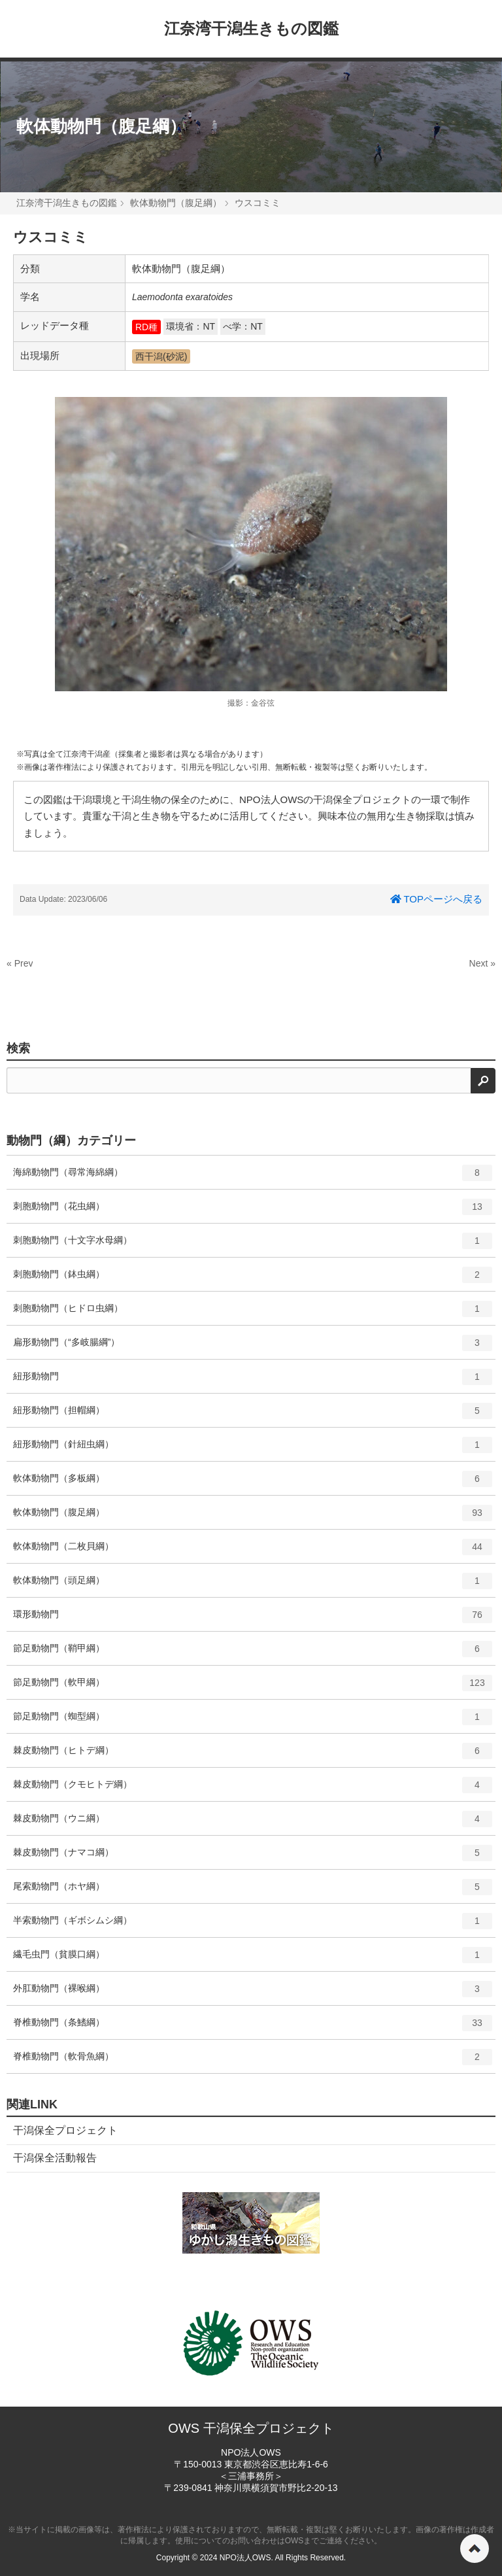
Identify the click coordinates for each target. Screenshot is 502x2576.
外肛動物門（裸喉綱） (252, 1993)
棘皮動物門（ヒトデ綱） (252, 1755)
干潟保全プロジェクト (65, 2130)
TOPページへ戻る (436, 898)
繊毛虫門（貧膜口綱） (252, 1959)
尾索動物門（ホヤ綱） (252, 1891)
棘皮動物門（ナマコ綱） (252, 1857)
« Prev (20, 963)
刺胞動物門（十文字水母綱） (252, 1245)
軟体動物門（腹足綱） (101, 126)
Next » (482, 963)
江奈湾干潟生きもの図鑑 (251, 28)
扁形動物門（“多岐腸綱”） (252, 1347)
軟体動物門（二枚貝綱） (252, 1551)
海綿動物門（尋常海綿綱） (252, 1177)
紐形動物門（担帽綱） (252, 1415)
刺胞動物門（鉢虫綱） (252, 1279)
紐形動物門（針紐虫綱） (252, 1449)
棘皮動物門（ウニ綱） (252, 1823)
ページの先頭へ (474, 2548)
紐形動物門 (252, 1381)
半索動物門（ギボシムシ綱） (252, 1925)
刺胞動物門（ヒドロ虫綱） (252, 1313)
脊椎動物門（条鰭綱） (252, 2027)
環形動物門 (252, 1619)
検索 (18, 1048)
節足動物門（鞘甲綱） (252, 1653)
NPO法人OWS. (246, 2557)
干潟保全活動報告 (55, 2157)
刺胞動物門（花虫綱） (252, 1211)
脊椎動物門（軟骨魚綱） (252, 2061)
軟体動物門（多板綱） (252, 1483)
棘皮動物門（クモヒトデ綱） (252, 1789)
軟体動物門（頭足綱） (252, 1585)
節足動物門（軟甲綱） (252, 1687)
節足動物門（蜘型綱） (252, 1721)
